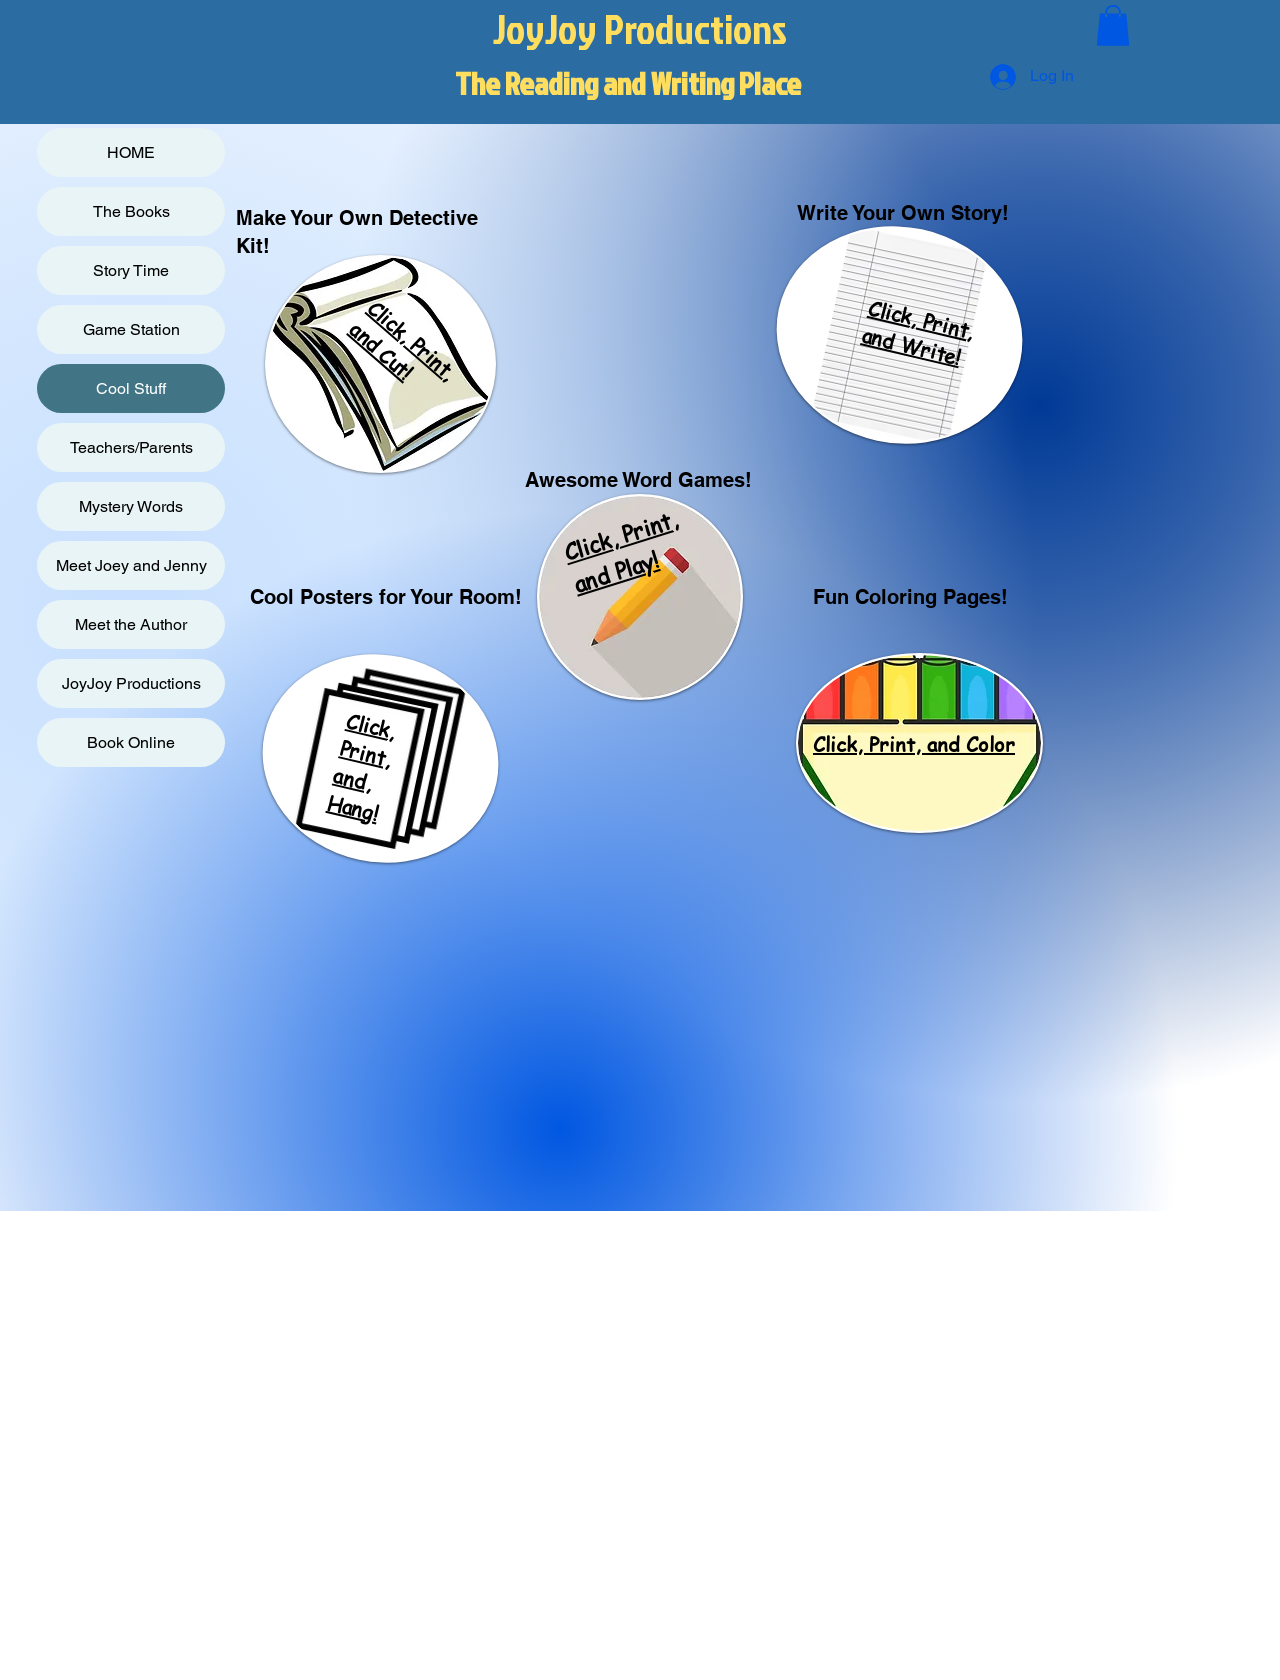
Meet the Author (131, 624)
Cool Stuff (131, 388)
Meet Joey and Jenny (131, 565)
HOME (131, 152)
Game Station (131, 329)
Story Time (131, 270)
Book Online (131, 742)
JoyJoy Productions (131, 683)
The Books (131, 211)
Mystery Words (131, 506)
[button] (1113, 25)
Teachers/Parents (131, 447)
